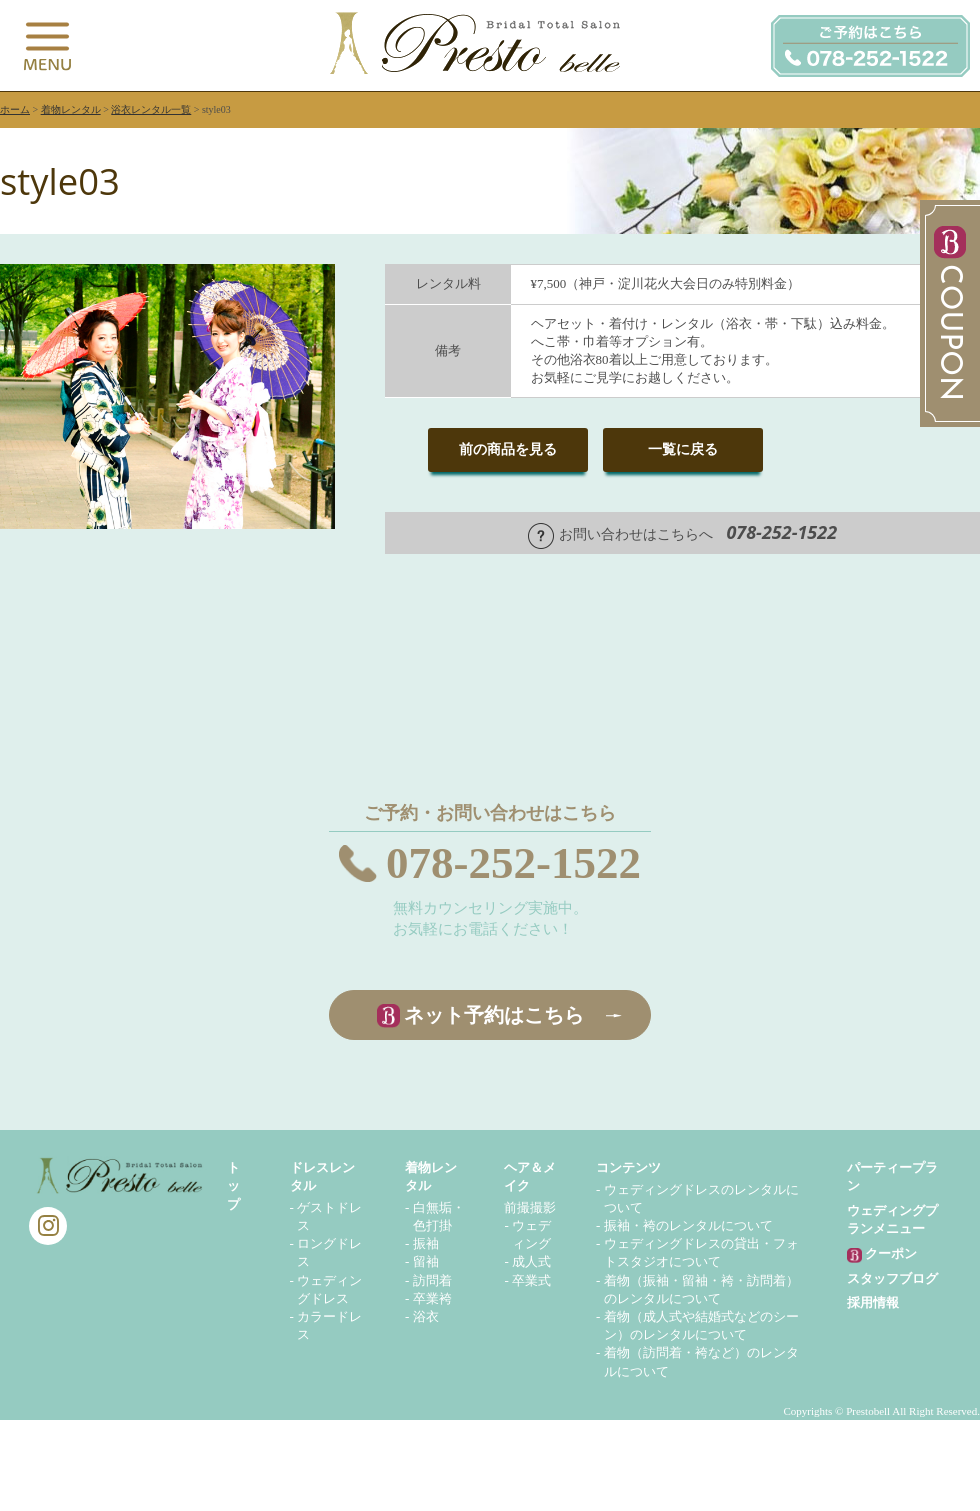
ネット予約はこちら (494, 1015)
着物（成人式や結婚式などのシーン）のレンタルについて (701, 1325)
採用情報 (873, 1302)
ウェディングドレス (329, 1289)
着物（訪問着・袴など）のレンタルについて (701, 1361)
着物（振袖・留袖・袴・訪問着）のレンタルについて (701, 1289)
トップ (233, 1185)
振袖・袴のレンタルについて (688, 1225)
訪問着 (432, 1280)
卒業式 (531, 1280)
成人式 (531, 1261)
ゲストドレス (329, 1216)
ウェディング (531, 1234)
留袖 (426, 1261)
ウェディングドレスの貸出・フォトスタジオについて (701, 1252)
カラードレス (329, 1325)
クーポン (882, 1254)
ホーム (15, 109)
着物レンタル (71, 109)
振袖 (426, 1243)
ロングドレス (329, 1252)
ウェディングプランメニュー (892, 1219)
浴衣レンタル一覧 (151, 109)
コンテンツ (628, 1167)
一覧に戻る (683, 449)
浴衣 (426, 1316)
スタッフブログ (892, 1278)
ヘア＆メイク (530, 1176)
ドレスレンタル (322, 1176)
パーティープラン (892, 1176)
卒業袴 (432, 1298)
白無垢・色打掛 (439, 1216)
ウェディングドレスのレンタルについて (701, 1198)
